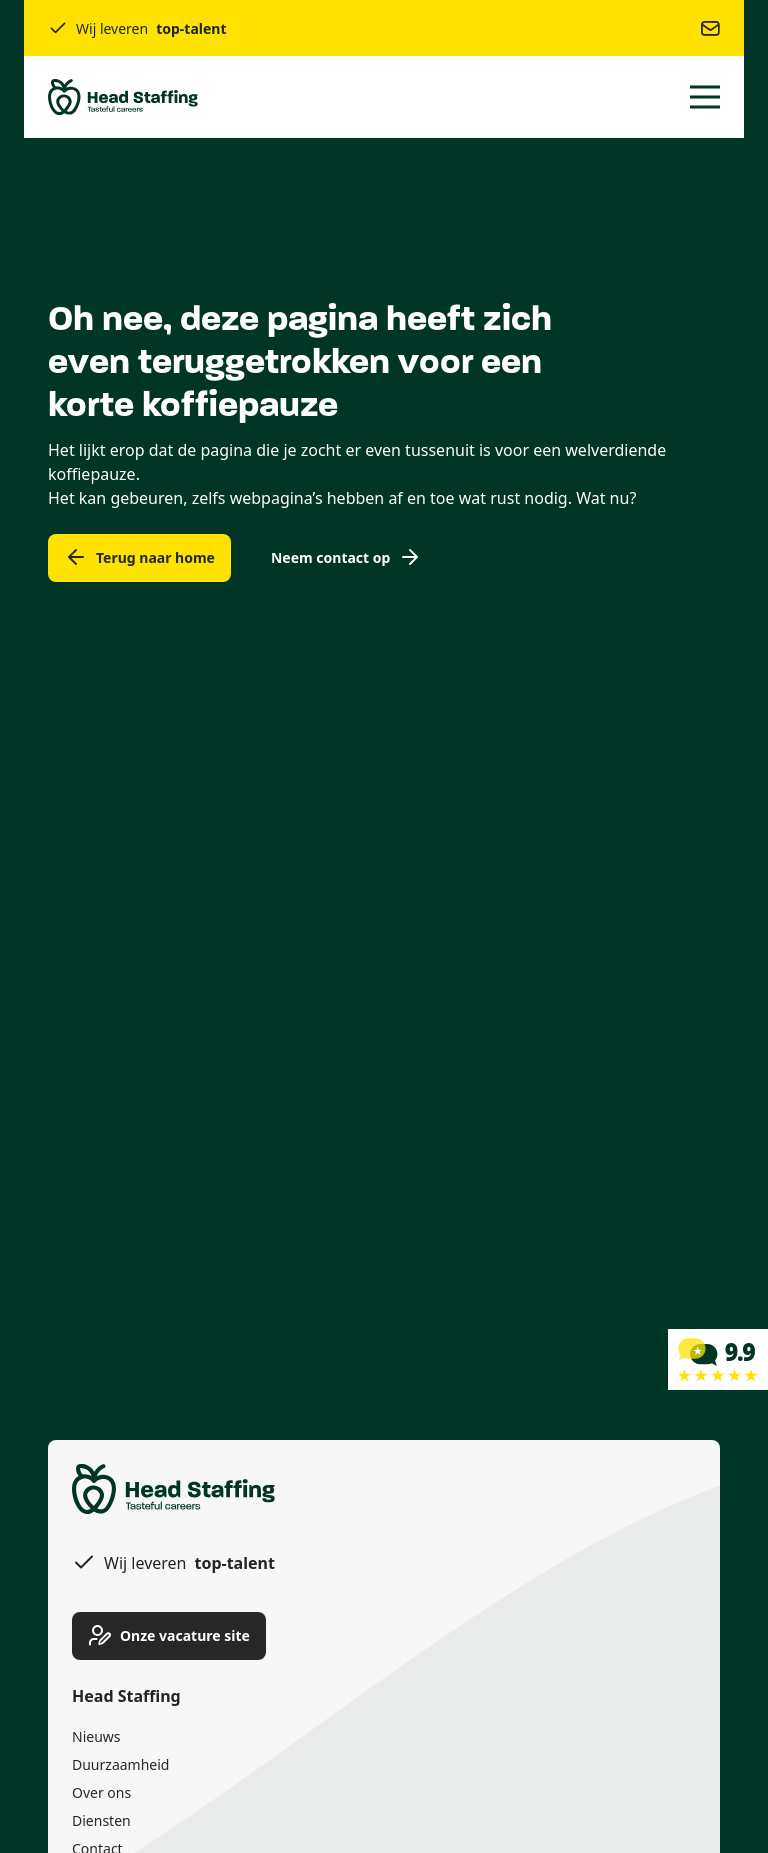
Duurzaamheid (120, 1764)
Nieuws (96, 1736)
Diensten (101, 1820)
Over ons (101, 1792)
